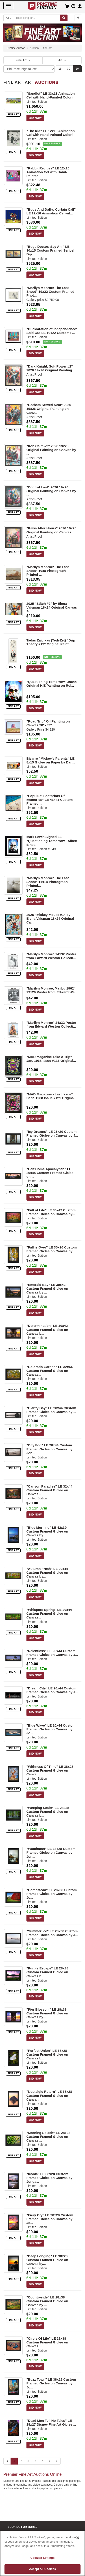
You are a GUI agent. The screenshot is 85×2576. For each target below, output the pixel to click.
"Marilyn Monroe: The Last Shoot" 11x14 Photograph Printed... (47, 881)
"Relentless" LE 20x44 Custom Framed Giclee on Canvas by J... (52, 1653)
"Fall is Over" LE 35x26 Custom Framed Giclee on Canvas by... (51, 1249)
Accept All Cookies (42, 2569)
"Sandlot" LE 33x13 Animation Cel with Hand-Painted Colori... (50, 95)
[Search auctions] (37, 18)
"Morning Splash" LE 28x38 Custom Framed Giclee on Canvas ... (48, 2136)
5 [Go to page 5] (42, 2461)
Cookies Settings (43, 2557)
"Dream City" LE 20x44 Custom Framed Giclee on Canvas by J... (52, 1690)
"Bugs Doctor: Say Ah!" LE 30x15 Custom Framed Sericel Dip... (50, 250)
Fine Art (23, 60)
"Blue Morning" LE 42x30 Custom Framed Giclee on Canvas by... (47, 1531)
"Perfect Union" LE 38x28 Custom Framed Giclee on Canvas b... (47, 2054)
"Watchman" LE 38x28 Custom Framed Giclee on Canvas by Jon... (51, 1852)
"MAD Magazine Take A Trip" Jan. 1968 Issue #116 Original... (51, 1058)
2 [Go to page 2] (21, 2461)
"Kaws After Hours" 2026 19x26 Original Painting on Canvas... (51, 530)
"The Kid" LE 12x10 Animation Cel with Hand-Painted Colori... (50, 133)
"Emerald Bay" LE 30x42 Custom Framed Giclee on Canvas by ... (47, 1288)
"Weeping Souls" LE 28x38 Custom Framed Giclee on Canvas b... (47, 1811)
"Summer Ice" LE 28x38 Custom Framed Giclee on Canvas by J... (52, 1933)
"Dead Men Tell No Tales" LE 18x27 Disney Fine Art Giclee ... (51, 2422)
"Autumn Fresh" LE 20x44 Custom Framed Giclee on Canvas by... (47, 1572)
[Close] (78, 2538)
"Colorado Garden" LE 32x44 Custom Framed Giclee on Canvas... (49, 1370)
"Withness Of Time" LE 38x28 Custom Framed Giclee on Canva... (50, 1770)
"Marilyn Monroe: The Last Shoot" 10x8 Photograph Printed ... (47, 570)
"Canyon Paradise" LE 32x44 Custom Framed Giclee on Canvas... (49, 1490)
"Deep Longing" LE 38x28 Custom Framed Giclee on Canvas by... (47, 2260)
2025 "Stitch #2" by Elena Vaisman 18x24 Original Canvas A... (51, 607)
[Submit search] (64, 18)
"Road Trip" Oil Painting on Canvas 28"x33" (48, 723)
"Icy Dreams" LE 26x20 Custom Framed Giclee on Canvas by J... (52, 1133)
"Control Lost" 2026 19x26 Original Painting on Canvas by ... (51, 491)
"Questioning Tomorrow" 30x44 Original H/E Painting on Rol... (51, 683)
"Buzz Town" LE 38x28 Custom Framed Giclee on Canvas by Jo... (51, 2383)
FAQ (10, 2523)
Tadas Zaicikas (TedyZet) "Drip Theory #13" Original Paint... (50, 642)
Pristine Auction (16, 48)
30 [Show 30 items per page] (68, 68)
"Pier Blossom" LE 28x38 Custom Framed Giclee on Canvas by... (47, 2013)
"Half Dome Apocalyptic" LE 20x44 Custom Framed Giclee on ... (49, 1172)
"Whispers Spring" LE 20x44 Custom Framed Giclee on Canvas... (49, 1613)
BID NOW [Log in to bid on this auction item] (35, 118)
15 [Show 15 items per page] (60, 68)
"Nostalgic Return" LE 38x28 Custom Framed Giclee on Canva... (49, 2095)
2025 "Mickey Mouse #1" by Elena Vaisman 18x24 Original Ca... (50, 918)
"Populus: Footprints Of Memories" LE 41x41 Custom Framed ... (49, 799)
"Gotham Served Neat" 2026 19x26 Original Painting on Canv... (48, 408)
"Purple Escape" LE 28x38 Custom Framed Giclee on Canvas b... (47, 1972)
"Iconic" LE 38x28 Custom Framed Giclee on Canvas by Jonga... (49, 2177)
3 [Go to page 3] (28, 2461)
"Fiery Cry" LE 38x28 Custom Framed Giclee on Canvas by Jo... (49, 2219)
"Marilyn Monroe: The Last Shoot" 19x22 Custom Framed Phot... (50, 291)
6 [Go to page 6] (49, 2461)
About (12, 2527)
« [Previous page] (7, 2461)
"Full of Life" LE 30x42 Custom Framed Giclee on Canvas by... (51, 1212)
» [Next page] (57, 2461)
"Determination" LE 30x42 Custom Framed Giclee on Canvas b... (47, 1329)
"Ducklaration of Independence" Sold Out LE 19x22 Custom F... (52, 331)
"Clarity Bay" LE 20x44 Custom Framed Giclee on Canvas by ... (51, 1410)
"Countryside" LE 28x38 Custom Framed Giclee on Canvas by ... (47, 2301)
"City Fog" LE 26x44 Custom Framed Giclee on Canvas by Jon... (49, 1449)
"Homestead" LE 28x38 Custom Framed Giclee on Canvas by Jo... (51, 1893)
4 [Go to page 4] (35, 2461)
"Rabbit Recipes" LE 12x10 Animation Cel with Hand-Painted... (48, 172)
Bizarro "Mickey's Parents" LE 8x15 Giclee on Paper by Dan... (50, 760)
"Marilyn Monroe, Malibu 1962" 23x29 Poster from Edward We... (51, 990)
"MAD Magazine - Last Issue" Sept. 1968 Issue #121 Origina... (51, 1096)
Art (62, 60)
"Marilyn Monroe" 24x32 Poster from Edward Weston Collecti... (51, 956)
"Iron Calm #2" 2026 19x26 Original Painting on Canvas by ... (51, 449)
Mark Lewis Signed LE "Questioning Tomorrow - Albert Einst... (51, 840)
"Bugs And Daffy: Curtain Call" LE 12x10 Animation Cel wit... (51, 211)
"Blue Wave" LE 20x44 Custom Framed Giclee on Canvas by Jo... (51, 1729)
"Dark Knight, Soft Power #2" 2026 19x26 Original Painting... (50, 368)
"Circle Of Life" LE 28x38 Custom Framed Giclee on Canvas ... (47, 2342)
